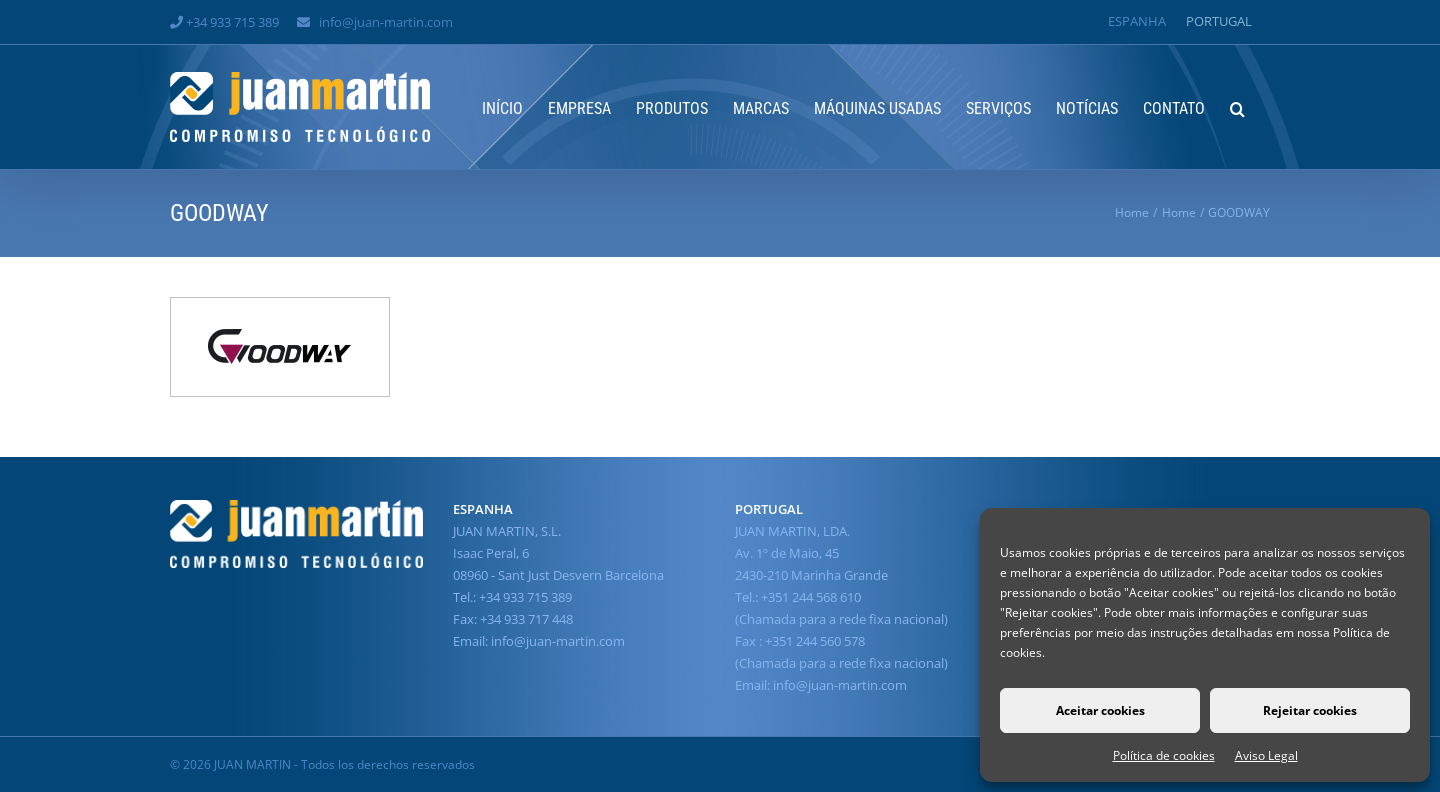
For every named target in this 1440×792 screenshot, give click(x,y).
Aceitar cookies (1100, 710)
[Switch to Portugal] (1219, 21)
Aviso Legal (1266, 755)
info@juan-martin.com (386, 22)
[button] (1237, 107)
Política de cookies (1164, 755)
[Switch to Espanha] (1137, 21)
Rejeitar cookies (1310, 710)
